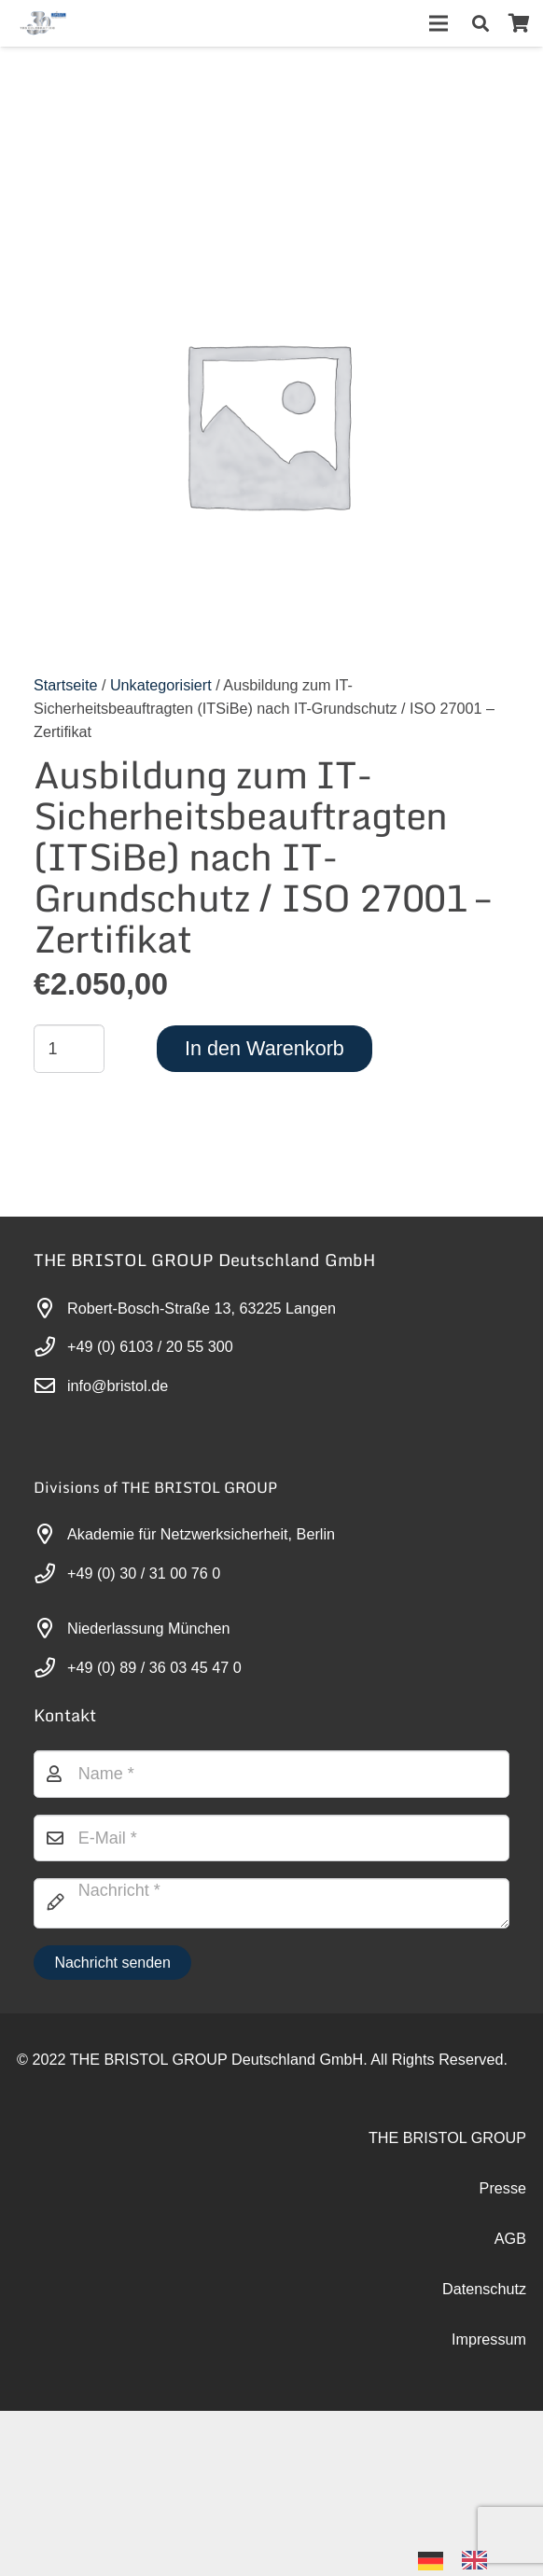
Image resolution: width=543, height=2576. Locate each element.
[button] (480, 23)
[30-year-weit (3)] (42, 23)
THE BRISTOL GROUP (447, 2137)
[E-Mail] (271, 1838)
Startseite (65, 684)
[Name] (271, 1773)
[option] (479, 2560)
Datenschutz (484, 2288)
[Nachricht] (271, 1903)
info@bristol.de (117, 1385)
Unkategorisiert (161, 684)
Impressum (489, 2339)
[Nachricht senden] (112, 1962)
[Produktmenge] (69, 1048)
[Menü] (439, 23)
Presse (503, 2187)
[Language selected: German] (462, 2558)
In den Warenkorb (264, 1048)
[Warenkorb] (518, 23)
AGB (510, 2238)
